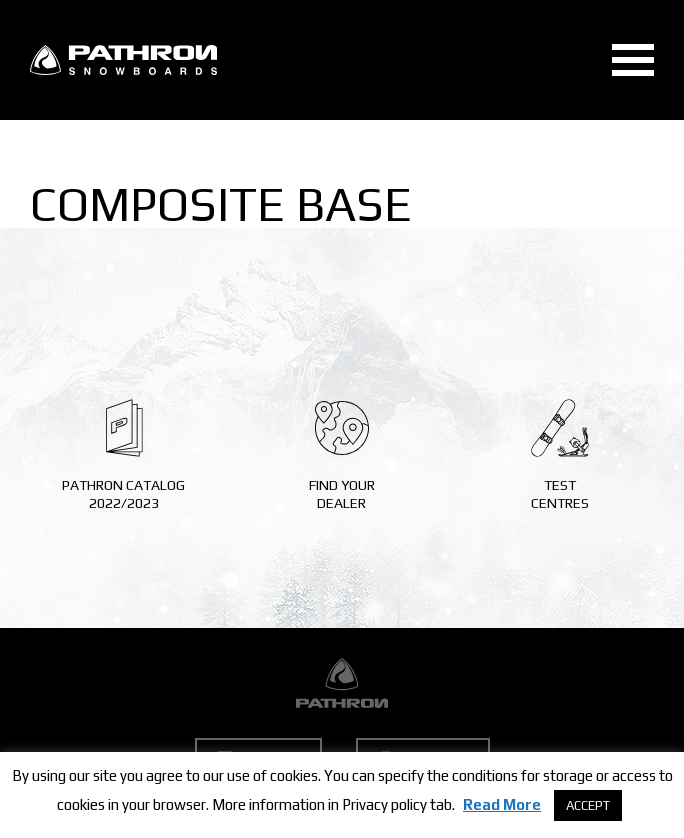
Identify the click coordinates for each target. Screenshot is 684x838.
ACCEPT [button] (588, 805)
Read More (502, 804)
